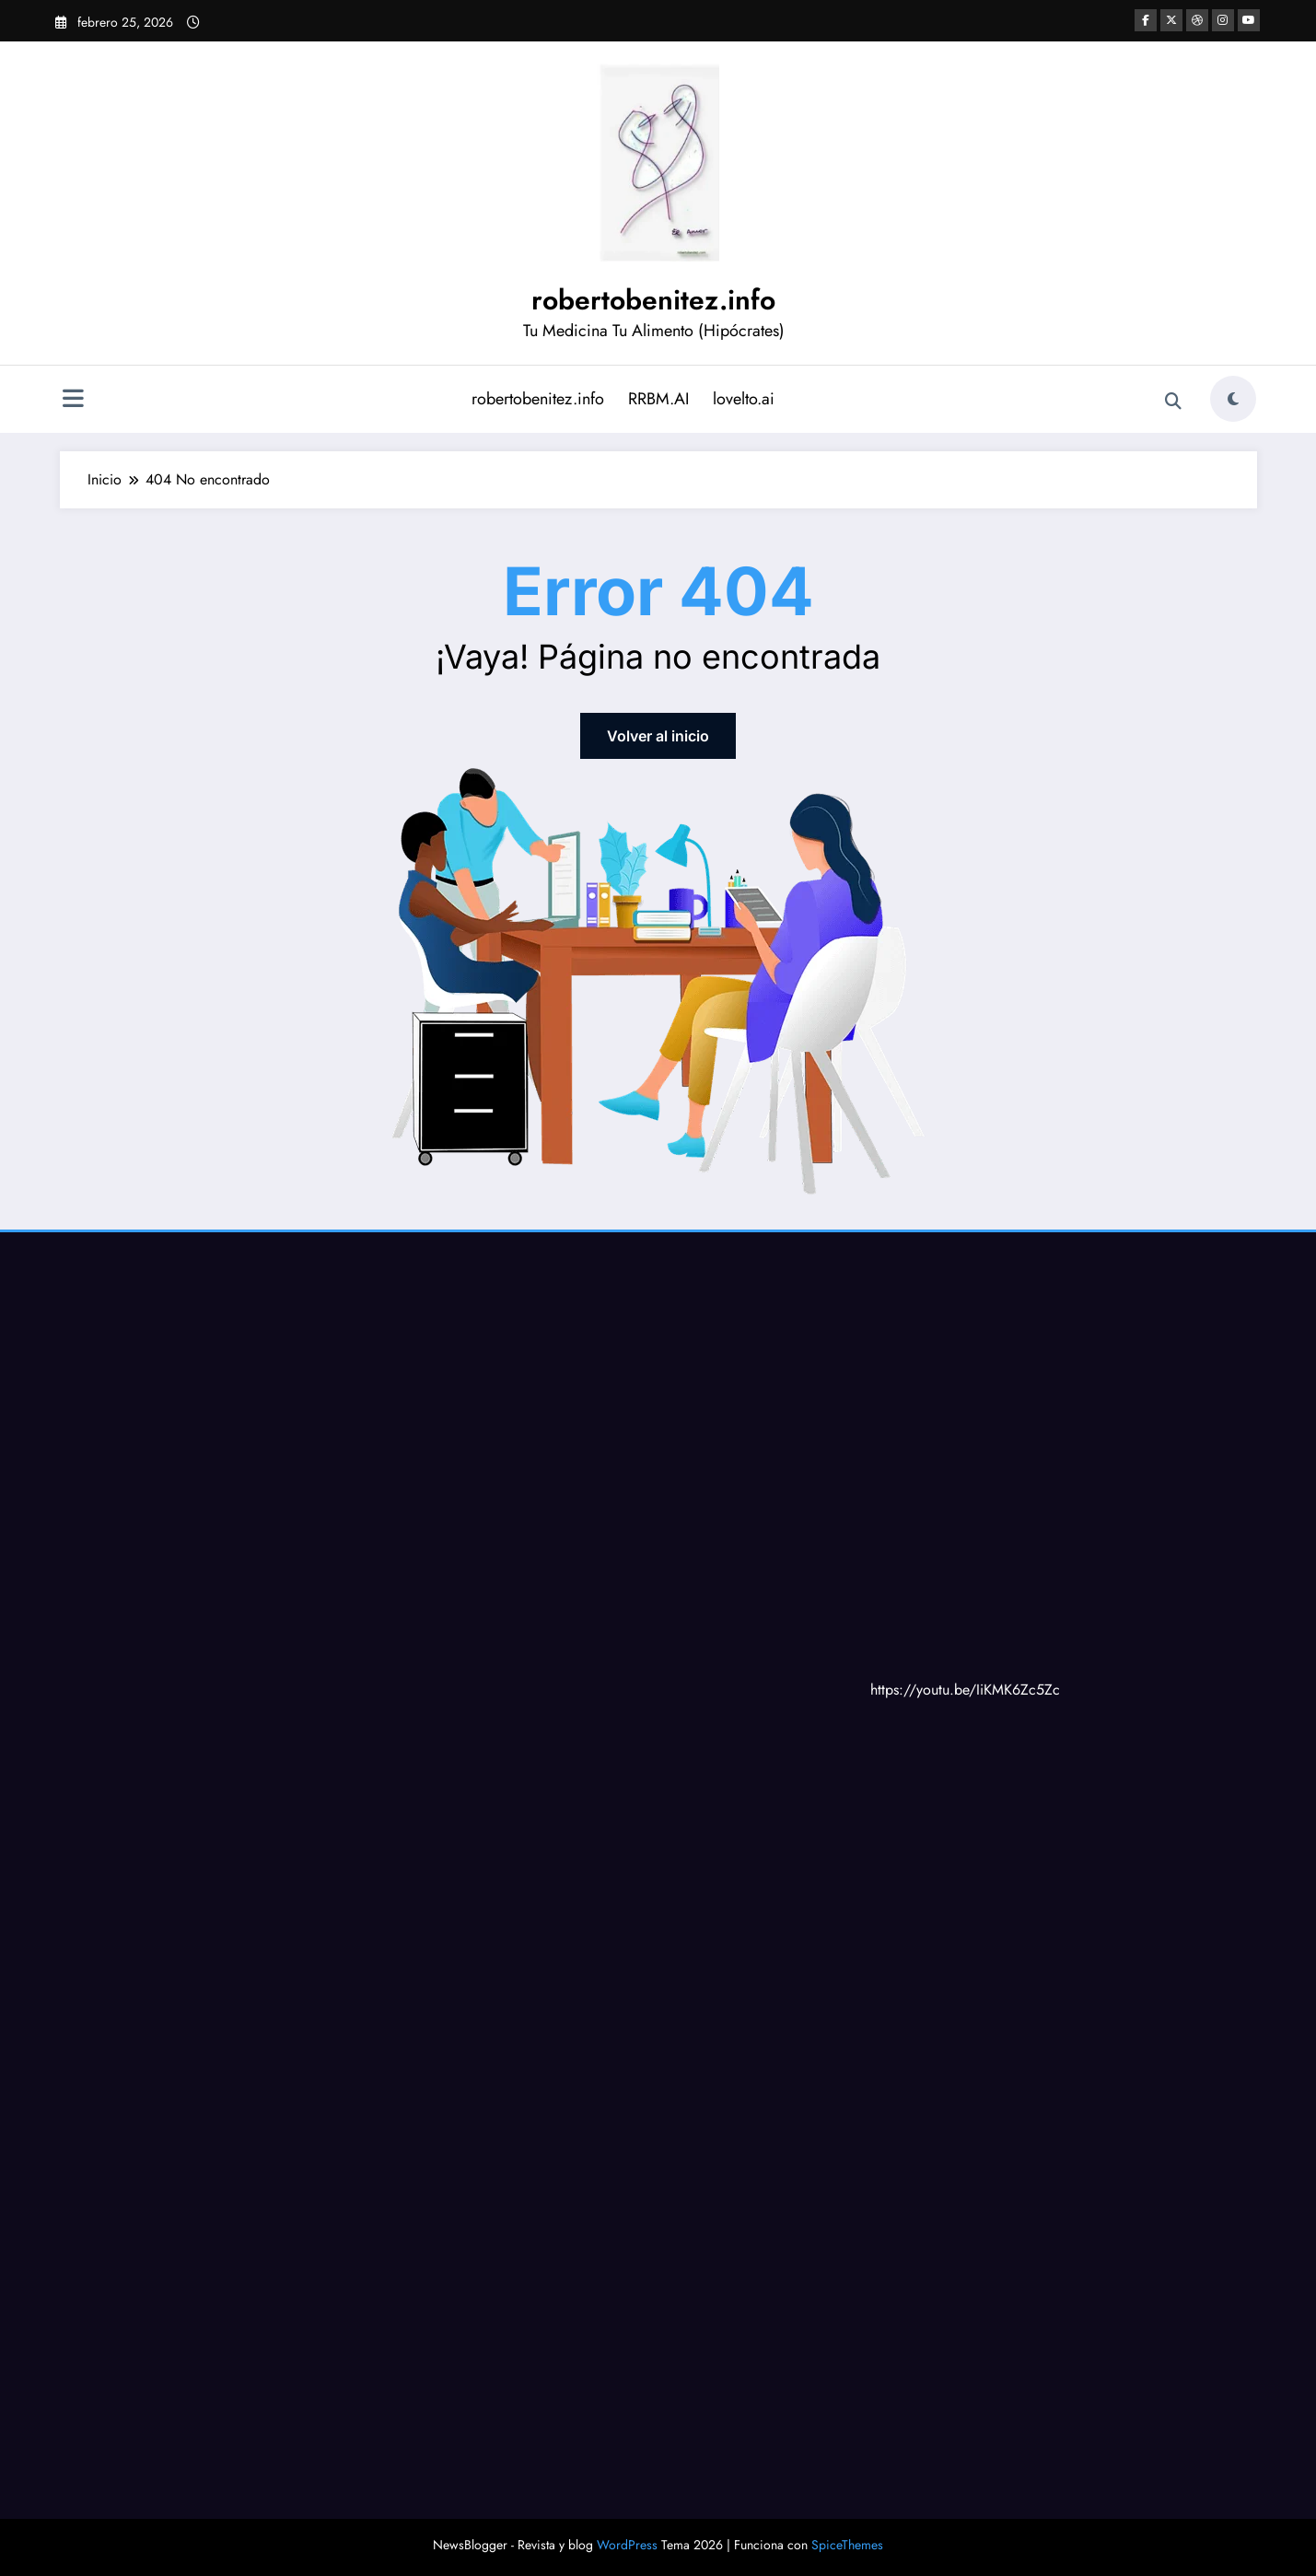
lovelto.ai (743, 399)
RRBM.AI (658, 399)
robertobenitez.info (653, 300)
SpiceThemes (847, 2544)
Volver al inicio (658, 736)
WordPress (627, 2544)
